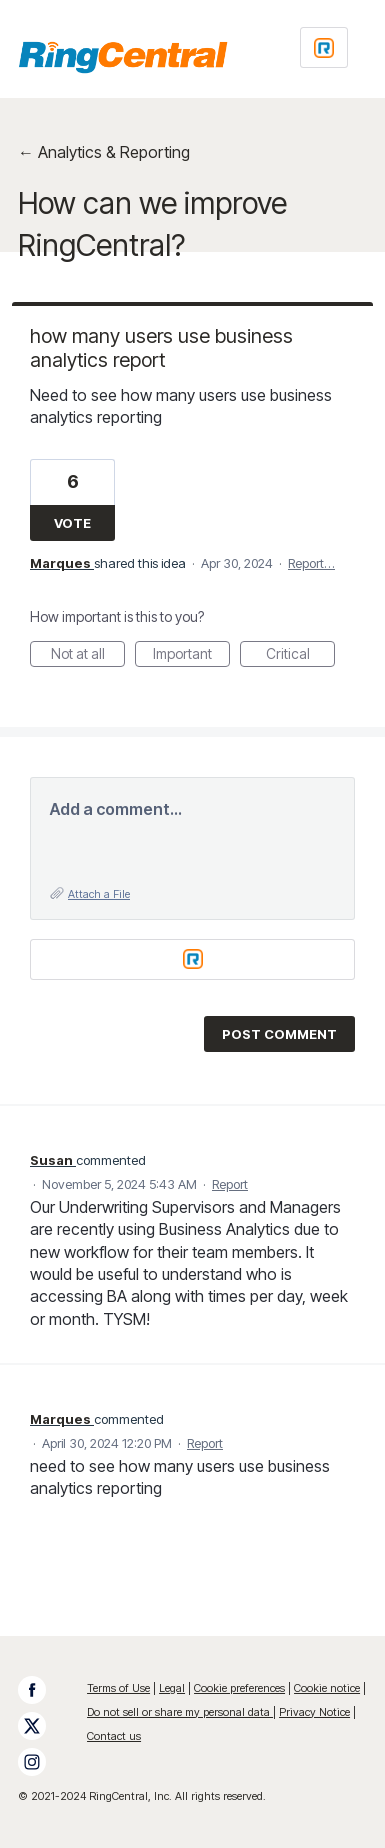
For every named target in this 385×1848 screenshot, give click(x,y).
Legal (172, 1688)
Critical (301, 656)
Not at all (88, 656)
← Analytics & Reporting (104, 152)
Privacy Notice (314, 1712)
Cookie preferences (239, 1688)
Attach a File (99, 894)
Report (230, 1184)
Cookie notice (327, 1688)
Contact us (114, 1736)
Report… (311, 563)
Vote (72, 523)
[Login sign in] (324, 47)
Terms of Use (118, 1688)
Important (191, 656)
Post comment (279, 1034)
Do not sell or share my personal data (180, 1712)
